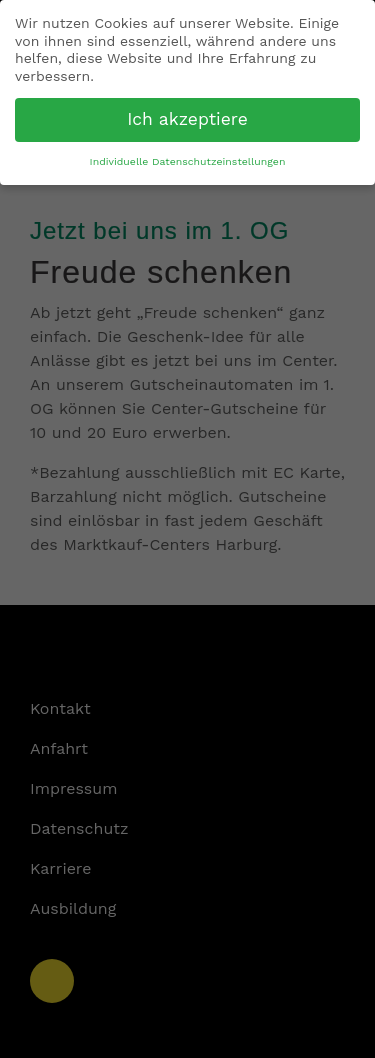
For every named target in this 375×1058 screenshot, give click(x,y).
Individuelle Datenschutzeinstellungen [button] (188, 161)
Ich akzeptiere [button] (187, 119)
